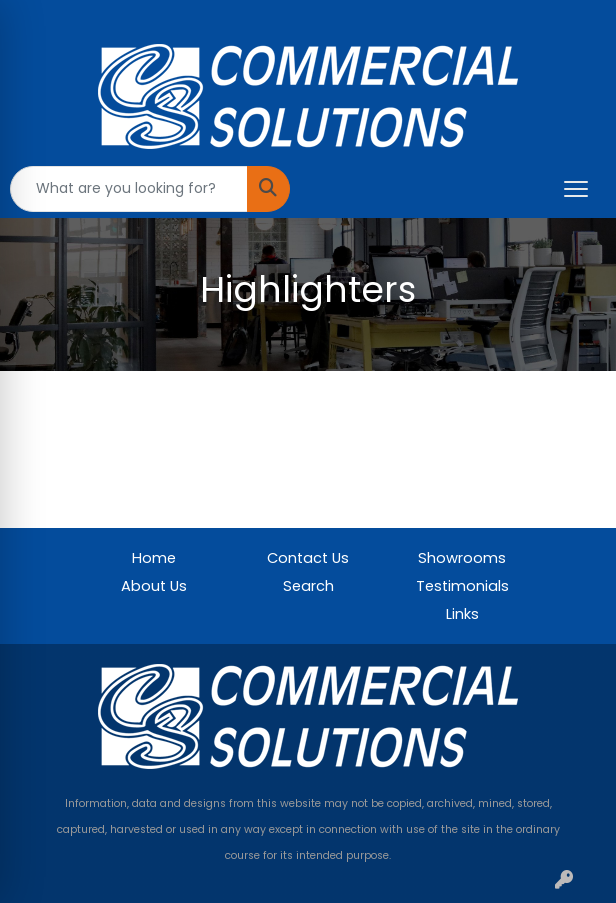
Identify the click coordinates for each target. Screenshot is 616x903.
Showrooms (462, 558)
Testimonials (462, 586)
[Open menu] (576, 189)
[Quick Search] (129, 189)
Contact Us (308, 558)
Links (462, 614)
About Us (154, 586)
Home (154, 558)
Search (308, 586)
